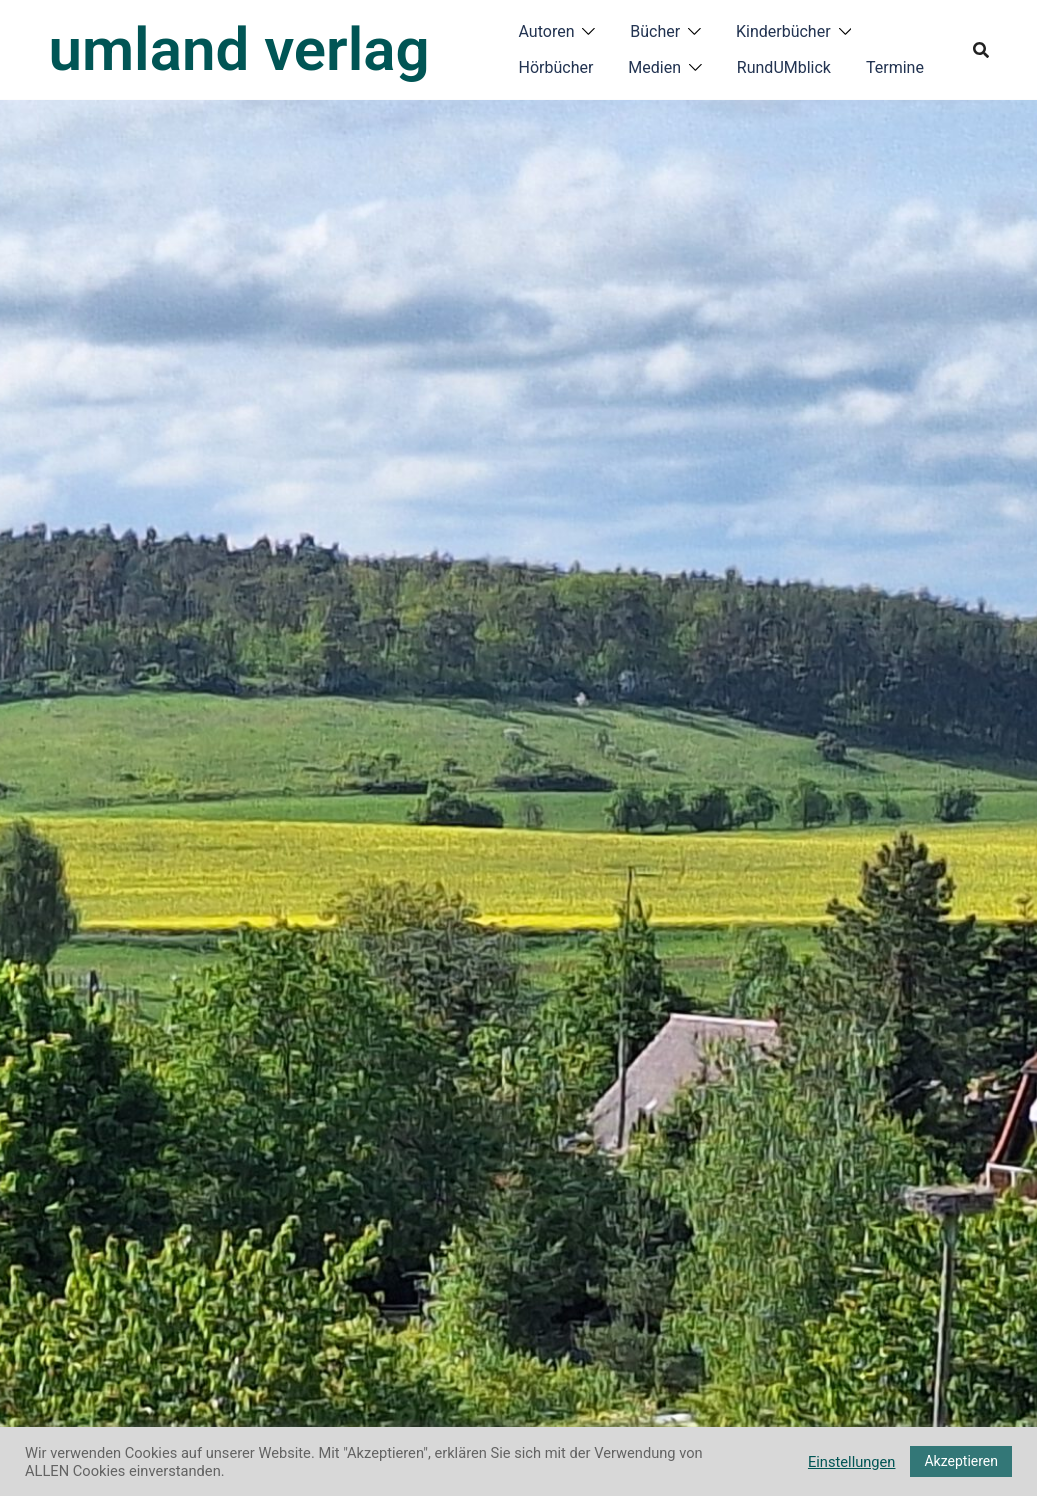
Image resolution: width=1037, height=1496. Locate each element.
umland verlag (239, 49)
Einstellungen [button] (852, 1462)
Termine (895, 67)
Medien (654, 67)
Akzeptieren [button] (961, 1461)
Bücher (655, 31)
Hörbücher (556, 67)
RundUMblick (784, 67)
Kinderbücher (783, 31)
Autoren (547, 31)
